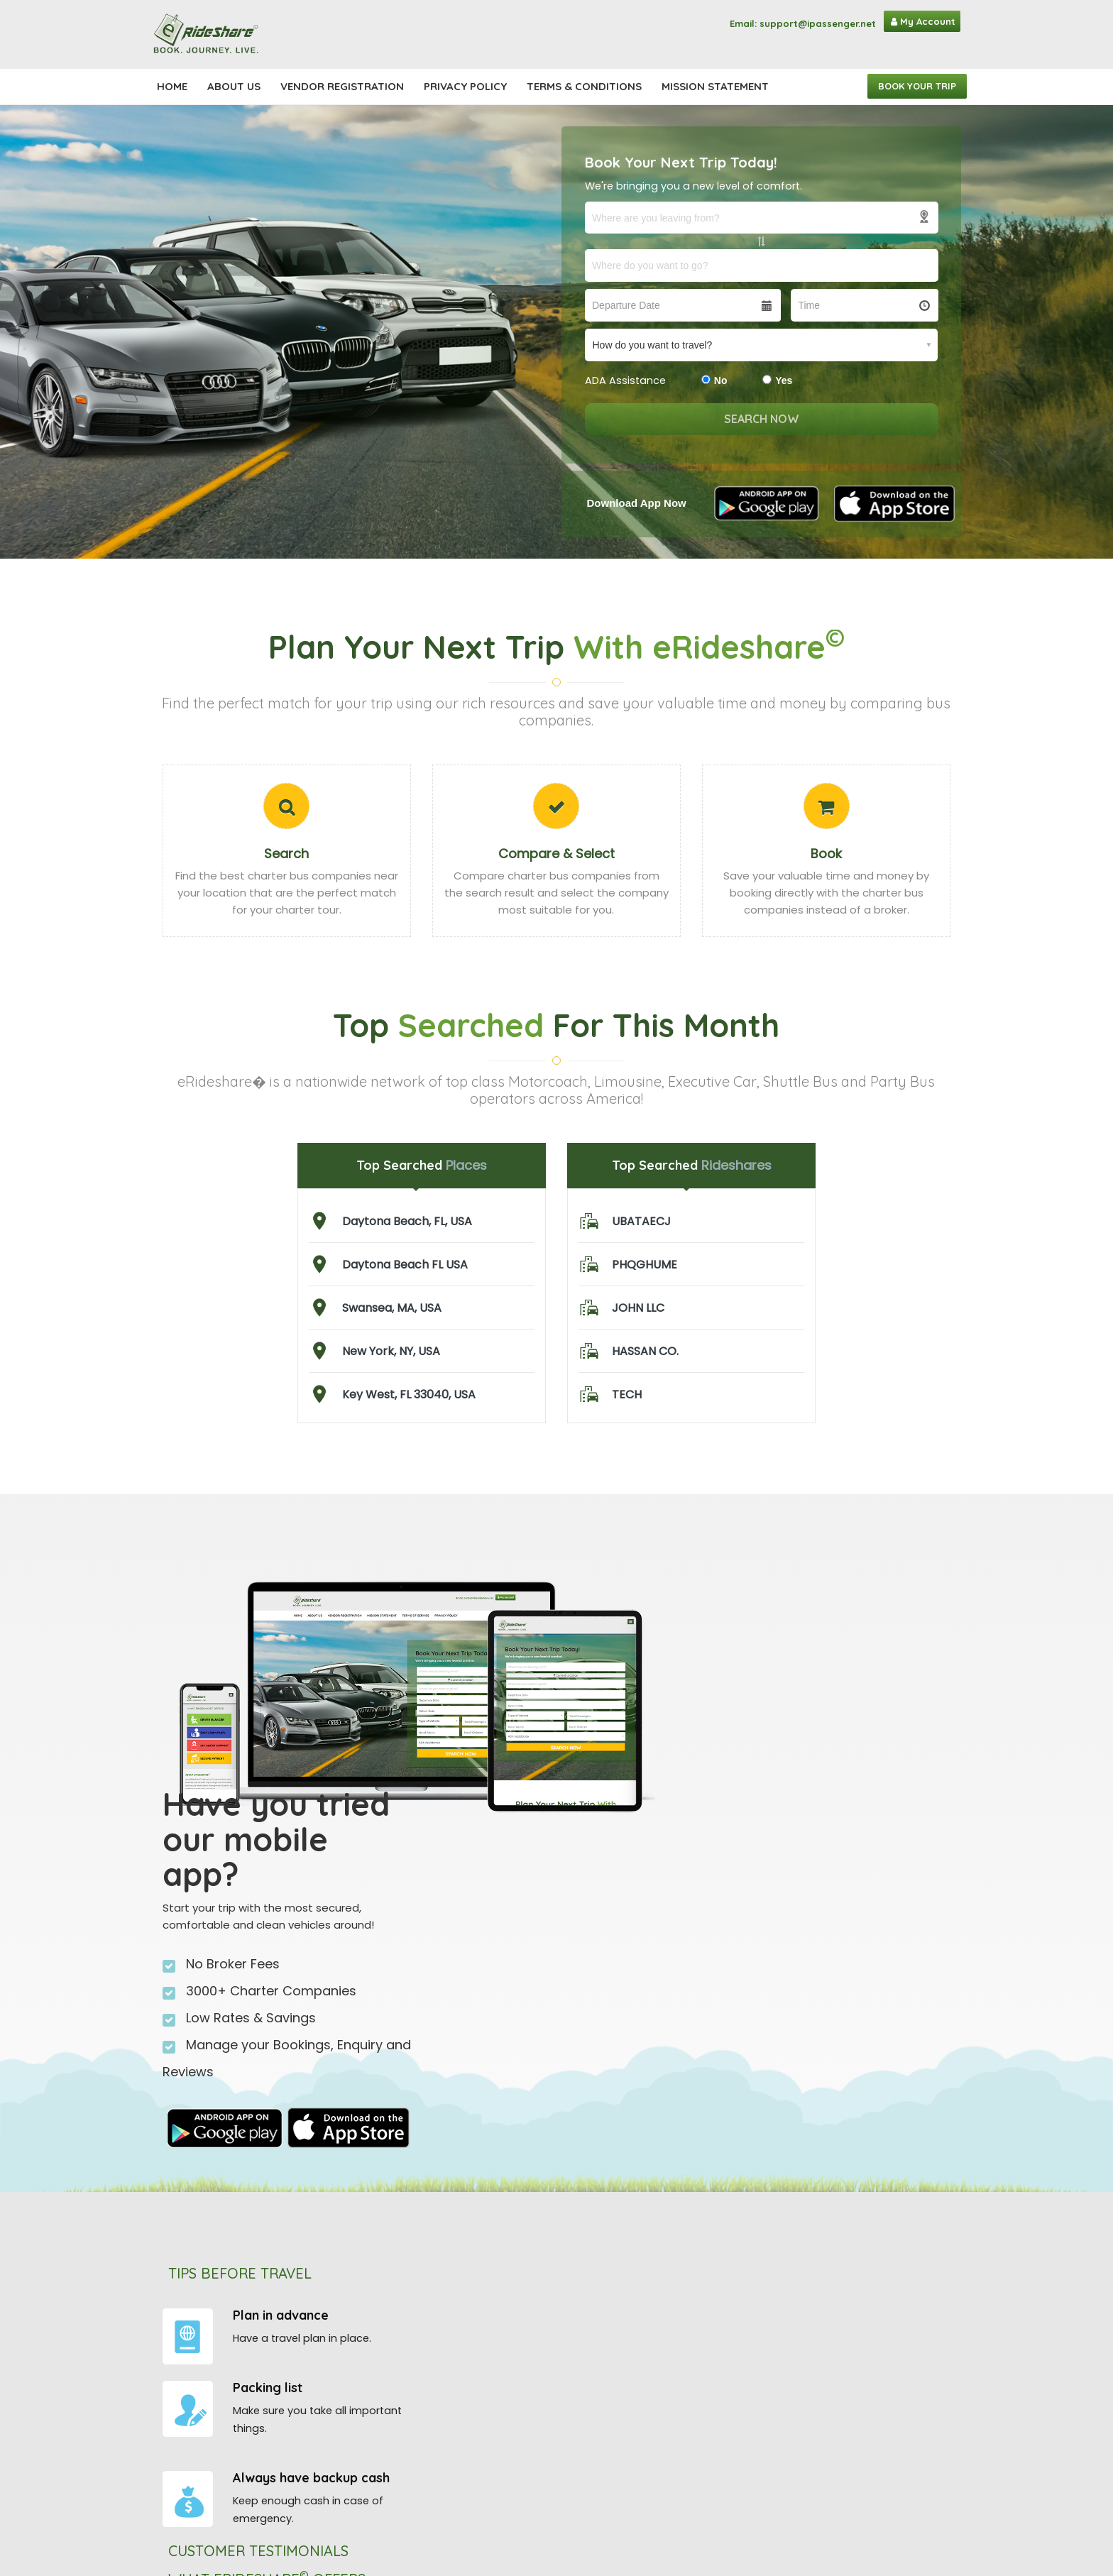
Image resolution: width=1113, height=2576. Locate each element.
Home (172, 86)
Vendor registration (342, 86)
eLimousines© (467, 2496)
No (714, 380)
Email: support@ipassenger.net (803, 23)
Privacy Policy (465, 86)
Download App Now (636, 503)
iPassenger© (463, 2462)
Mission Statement (715, 86)
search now (761, 419)
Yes (777, 380)
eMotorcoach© (470, 2479)
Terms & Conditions (584, 86)
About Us (234, 86)
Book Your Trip (917, 86)
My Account (923, 21)
